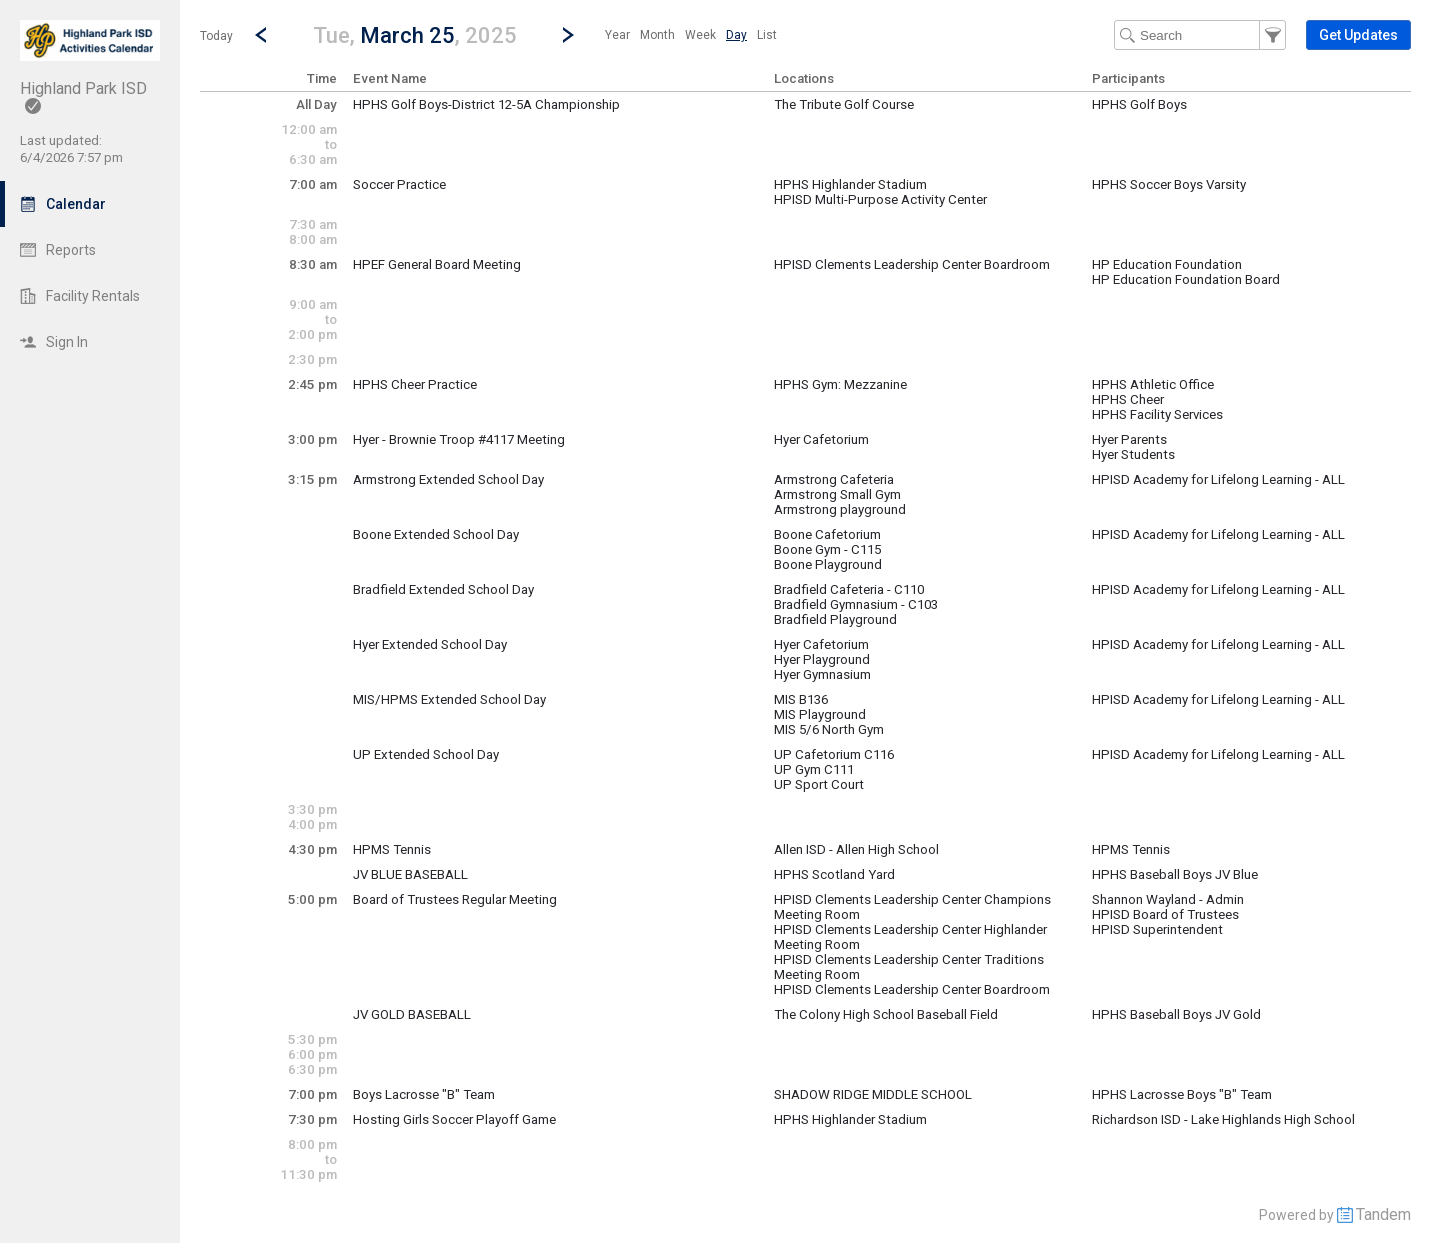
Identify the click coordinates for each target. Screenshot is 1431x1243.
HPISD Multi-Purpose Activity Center (880, 199)
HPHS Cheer (1128, 399)
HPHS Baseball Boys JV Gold (1176, 1014)
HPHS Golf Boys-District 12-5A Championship (486, 104)
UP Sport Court (819, 784)
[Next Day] (568, 35)
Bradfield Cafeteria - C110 (849, 589)
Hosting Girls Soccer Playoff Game (454, 1119)
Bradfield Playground (835, 619)
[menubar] (691, 35)
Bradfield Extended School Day (443, 589)
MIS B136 (801, 699)
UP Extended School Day (426, 754)
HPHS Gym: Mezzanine (840, 384)
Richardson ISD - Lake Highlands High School (1223, 1119)
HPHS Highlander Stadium (850, 184)
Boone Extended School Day (436, 534)
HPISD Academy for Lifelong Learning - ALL (1218, 479)
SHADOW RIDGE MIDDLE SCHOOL (873, 1094)
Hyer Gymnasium (822, 674)
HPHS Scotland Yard (834, 874)
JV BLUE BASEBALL (410, 874)
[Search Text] (1200, 35)
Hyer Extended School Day (430, 644)
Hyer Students (1133, 454)
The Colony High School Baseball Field (886, 1014)
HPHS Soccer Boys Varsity (1169, 184)
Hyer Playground (822, 659)
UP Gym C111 (814, 769)
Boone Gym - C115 (827, 549)
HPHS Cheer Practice (415, 384)
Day (736, 35)
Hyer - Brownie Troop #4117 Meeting (459, 439)
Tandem (1383, 1214)
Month (657, 35)
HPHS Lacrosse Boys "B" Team (1182, 1094)
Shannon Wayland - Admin (1168, 899)
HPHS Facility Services (1157, 414)
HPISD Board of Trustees (1165, 914)
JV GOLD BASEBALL (412, 1014)
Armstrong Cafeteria (834, 479)
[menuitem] (617, 35)
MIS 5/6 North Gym (829, 729)
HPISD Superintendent (1157, 929)
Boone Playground (828, 564)
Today (216, 36)
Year (617, 35)
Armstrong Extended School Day (448, 479)
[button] (414, 34)
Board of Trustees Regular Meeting (455, 899)
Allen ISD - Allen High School (856, 849)
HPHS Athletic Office (1153, 384)
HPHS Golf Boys (1139, 104)
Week (700, 35)
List (767, 35)
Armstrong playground (840, 509)
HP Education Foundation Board (1186, 279)
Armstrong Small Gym (837, 494)
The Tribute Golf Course (844, 104)
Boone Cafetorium (827, 534)
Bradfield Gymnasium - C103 (856, 604)
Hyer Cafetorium (821, 439)
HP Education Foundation (1167, 264)
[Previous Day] (261, 35)
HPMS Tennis (392, 849)
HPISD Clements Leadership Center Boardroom (912, 264)
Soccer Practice (399, 184)
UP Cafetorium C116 (834, 754)
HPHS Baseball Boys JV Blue (1175, 874)
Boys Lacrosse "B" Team (424, 1094)
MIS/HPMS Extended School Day (449, 699)
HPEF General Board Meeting (437, 264)
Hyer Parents (1129, 439)
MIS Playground (820, 714)
